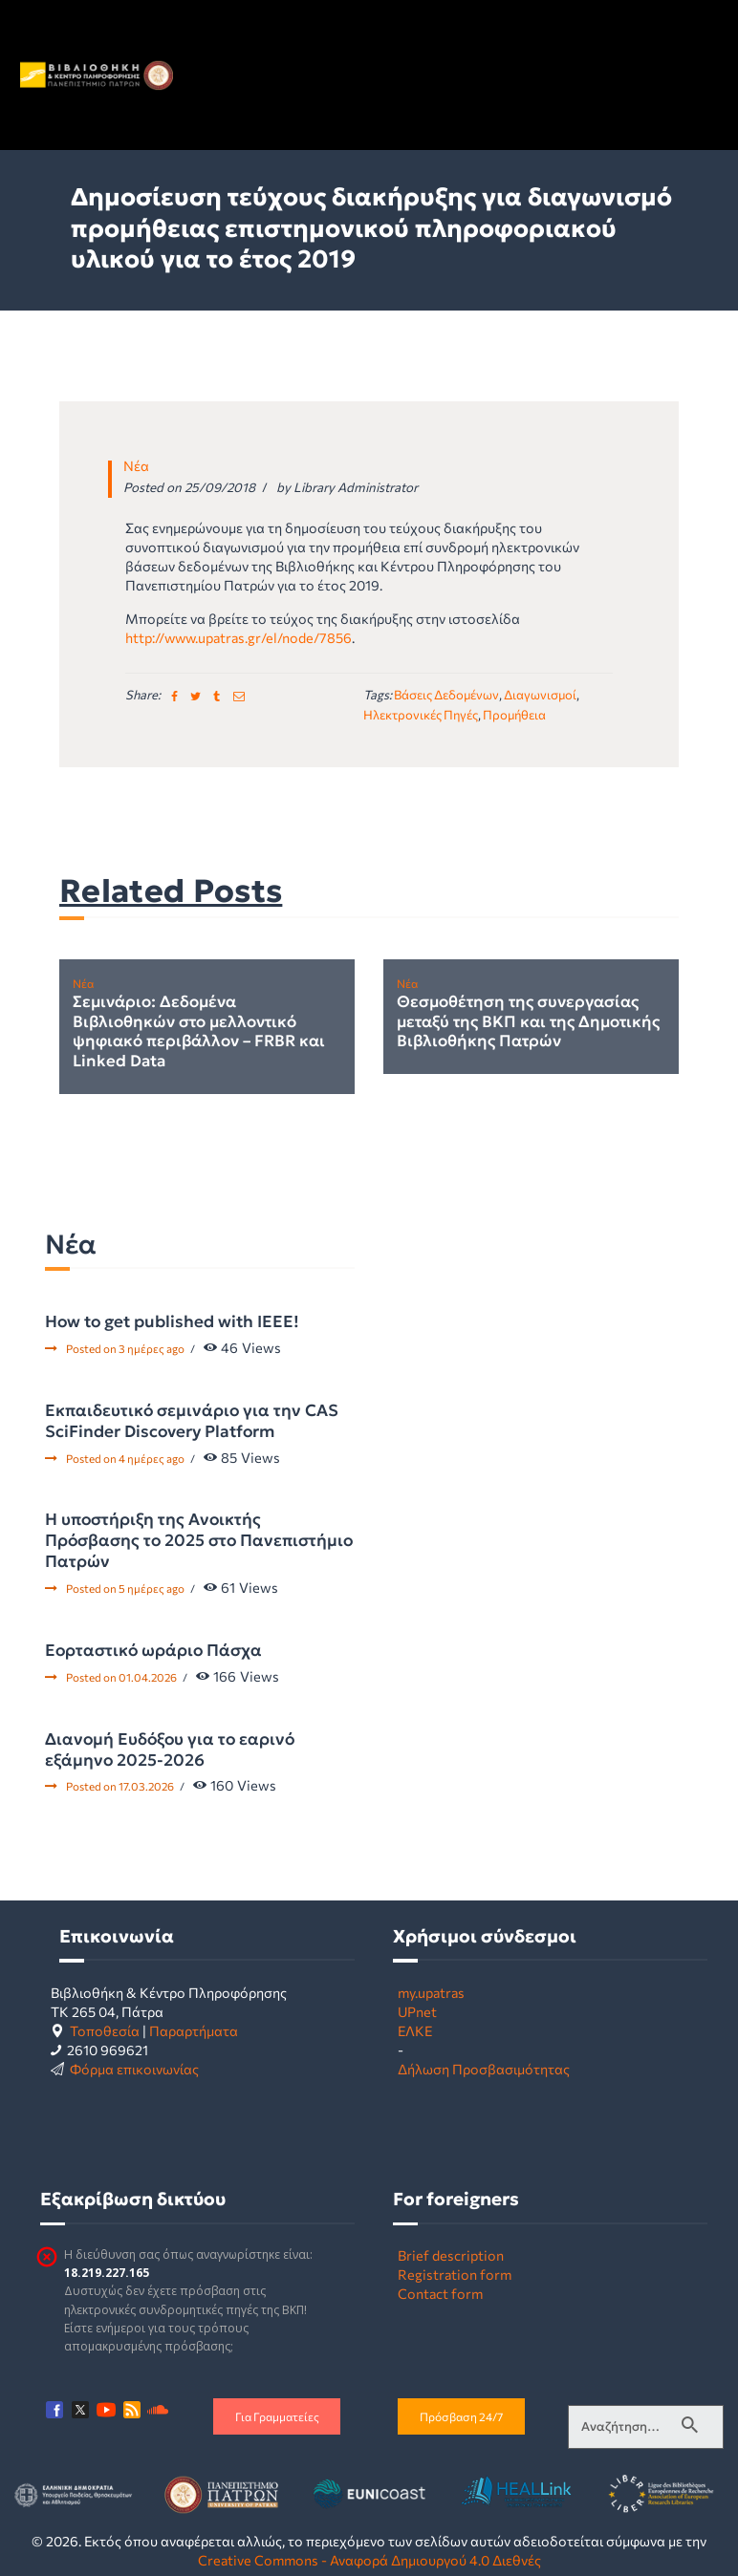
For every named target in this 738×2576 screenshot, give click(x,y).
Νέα (136, 465)
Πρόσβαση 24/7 (461, 2416)
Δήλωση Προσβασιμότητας (484, 2068)
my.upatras (431, 1992)
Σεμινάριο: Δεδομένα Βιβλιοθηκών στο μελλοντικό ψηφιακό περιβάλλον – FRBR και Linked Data (199, 1032)
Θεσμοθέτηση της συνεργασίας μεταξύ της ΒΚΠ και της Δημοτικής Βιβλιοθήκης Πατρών (528, 1022)
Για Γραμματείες (277, 2416)
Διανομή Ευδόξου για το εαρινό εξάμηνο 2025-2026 (169, 1749)
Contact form (440, 2293)
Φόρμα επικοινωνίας (134, 2068)
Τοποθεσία (105, 2030)
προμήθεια (514, 714)
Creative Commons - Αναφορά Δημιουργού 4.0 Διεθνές (369, 2559)
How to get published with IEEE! (172, 1321)
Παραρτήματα (193, 2030)
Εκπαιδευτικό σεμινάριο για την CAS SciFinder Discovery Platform (191, 1421)
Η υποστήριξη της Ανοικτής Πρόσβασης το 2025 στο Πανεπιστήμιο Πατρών (199, 1540)
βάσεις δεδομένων (446, 694)
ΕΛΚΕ (415, 2030)
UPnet (417, 2011)
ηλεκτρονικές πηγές (420, 714)
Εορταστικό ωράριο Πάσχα (153, 1650)
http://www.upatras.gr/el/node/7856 (238, 637)
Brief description (451, 2255)
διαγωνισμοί (540, 694)
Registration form (454, 2274)
